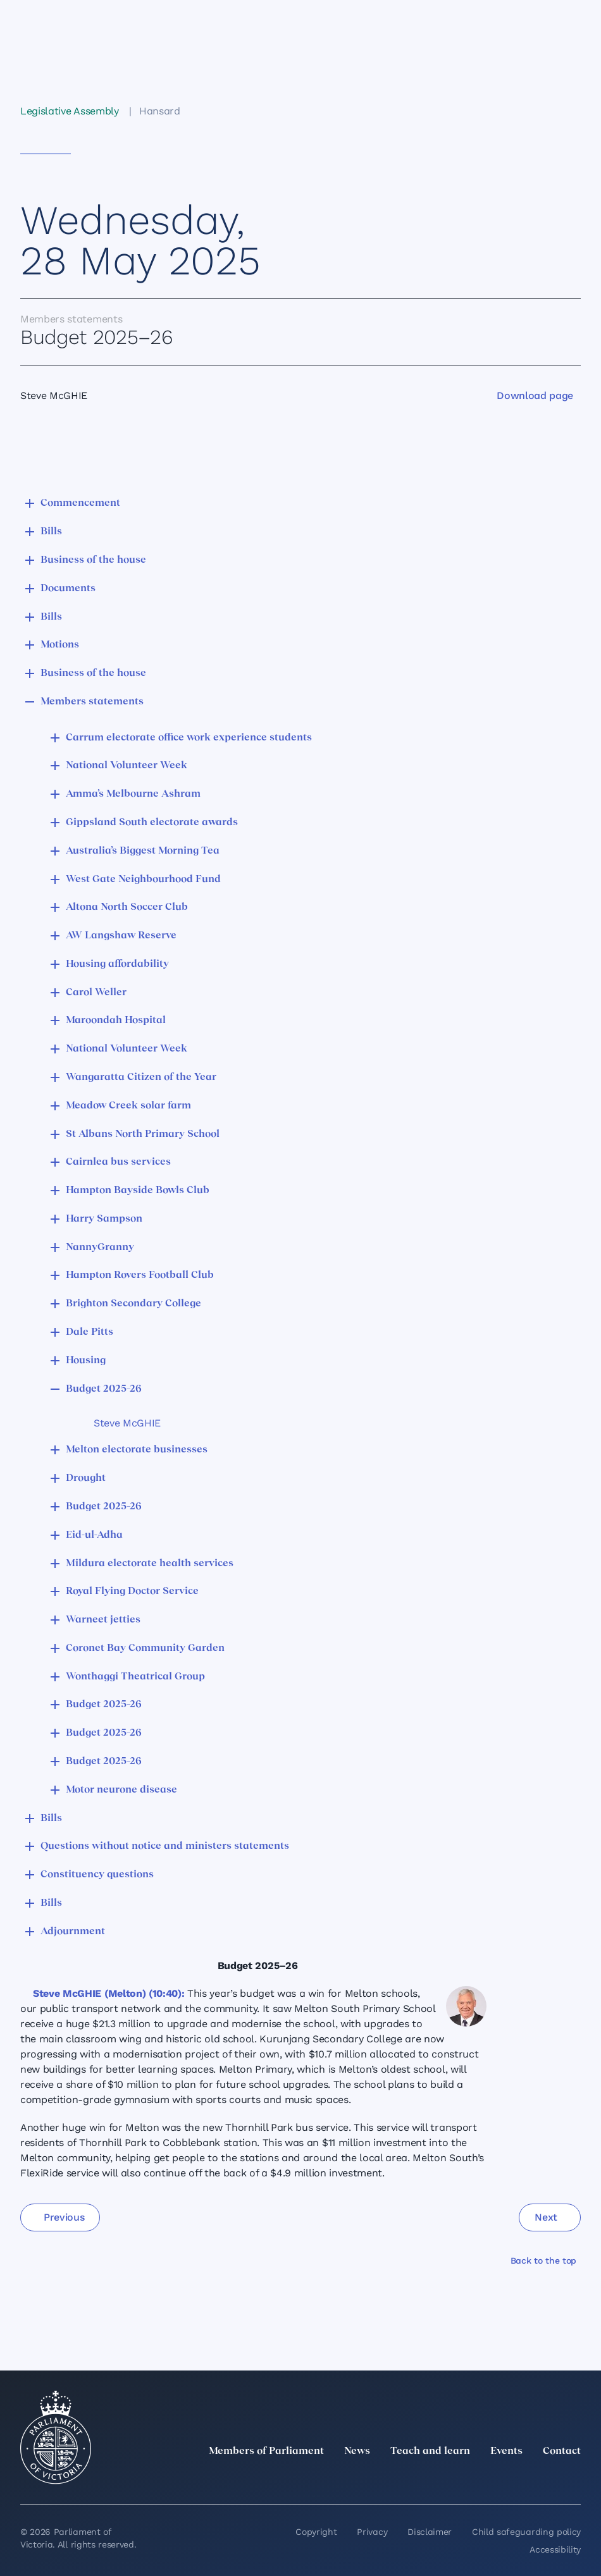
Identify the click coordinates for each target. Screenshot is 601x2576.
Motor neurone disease (121, 1790)
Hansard (159, 111)
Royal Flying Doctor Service (132, 1591)
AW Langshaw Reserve (121, 935)
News (357, 2451)
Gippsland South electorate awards (152, 822)
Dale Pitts (89, 1332)
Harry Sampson (104, 1219)
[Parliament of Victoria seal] (55, 2437)
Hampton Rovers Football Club (140, 1275)
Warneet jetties (103, 1620)
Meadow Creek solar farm (128, 1105)
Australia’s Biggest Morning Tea (143, 851)
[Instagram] (489, 2479)
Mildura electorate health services (149, 1563)
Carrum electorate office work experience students (189, 737)
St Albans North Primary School (143, 1134)
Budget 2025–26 (104, 1389)
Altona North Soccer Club (127, 907)
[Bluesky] (573, 2479)
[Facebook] (517, 2479)
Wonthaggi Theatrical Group (135, 1676)
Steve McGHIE (127, 1423)
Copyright (316, 2532)
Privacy (372, 2532)
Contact (562, 2451)
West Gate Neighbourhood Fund (143, 879)
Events (506, 2451)
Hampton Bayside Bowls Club (137, 1190)
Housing (86, 1360)
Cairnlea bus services (118, 1162)
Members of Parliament (266, 2451)
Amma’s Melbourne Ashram (133, 794)
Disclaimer (429, 2532)
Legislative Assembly (69, 111)
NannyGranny (100, 1247)
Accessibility (555, 2549)
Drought (86, 1478)
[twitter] (434, 2479)
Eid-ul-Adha (94, 1535)
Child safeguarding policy (526, 2532)
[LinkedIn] (461, 2479)
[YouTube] (545, 2479)
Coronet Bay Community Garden (145, 1648)
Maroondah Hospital (116, 1020)
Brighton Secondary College (133, 1303)
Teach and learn (430, 2451)
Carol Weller (96, 992)
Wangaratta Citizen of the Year (141, 1077)
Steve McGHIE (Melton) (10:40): (108, 1993)
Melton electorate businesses (137, 1449)
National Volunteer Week (126, 765)
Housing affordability (117, 964)
